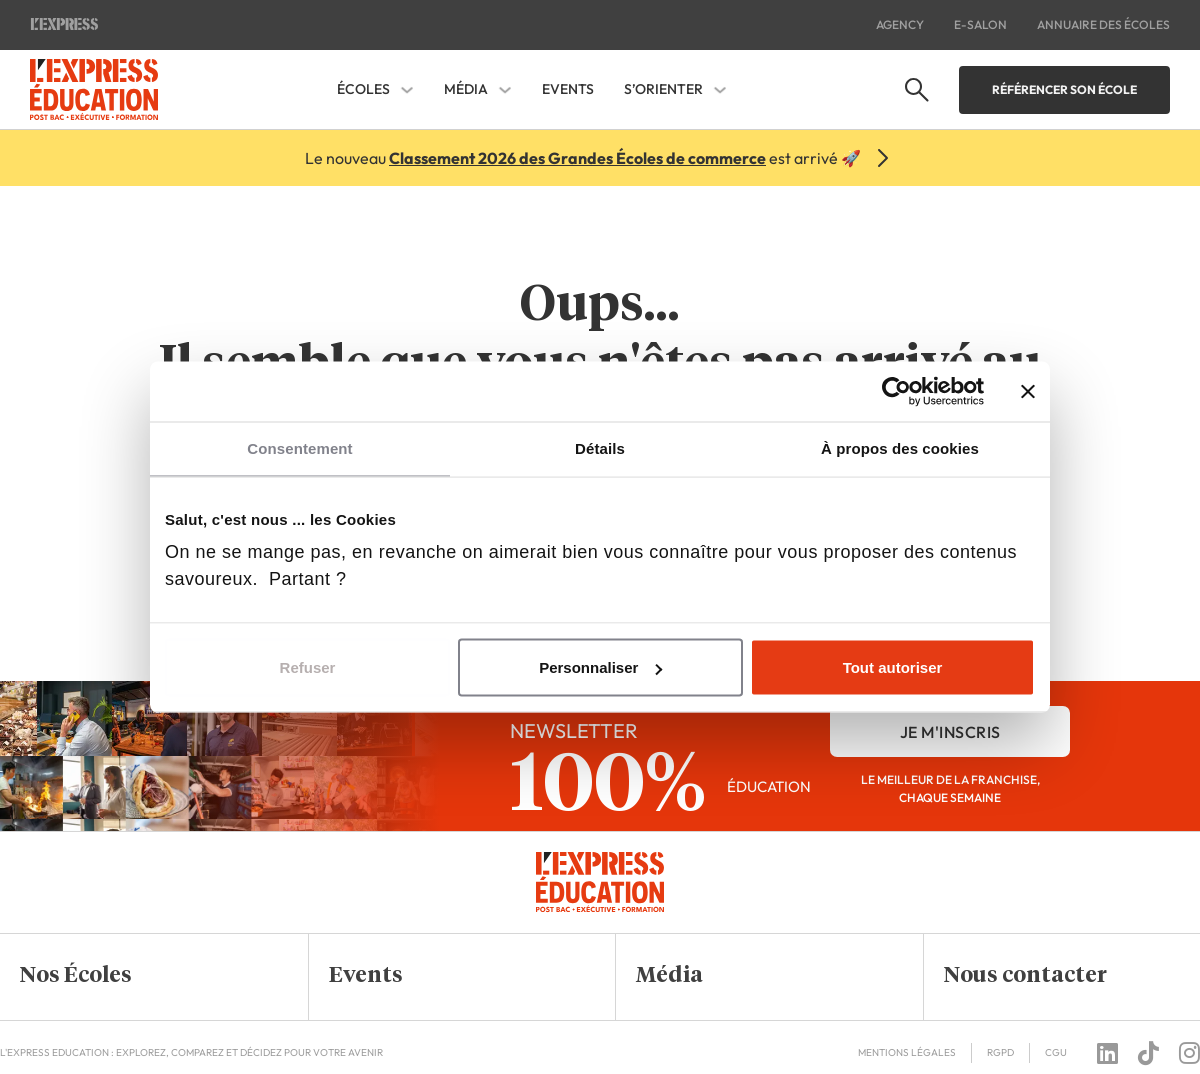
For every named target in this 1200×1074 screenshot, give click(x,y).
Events (568, 89)
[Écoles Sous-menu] (407, 90)
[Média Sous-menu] (505, 90)
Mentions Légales (907, 1052)
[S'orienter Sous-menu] (720, 90)
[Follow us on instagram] (1189, 1053)
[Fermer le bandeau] (1028, 392)
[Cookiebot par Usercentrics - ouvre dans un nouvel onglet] (896, 392)
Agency (900, 24)
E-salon (980, 24)
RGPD (1000, 1052)
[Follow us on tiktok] (1148, 1053)
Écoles (363, 89)
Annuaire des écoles (1103, 24)
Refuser (308, 667)
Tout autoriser (893, 667)
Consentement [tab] (299, 448)
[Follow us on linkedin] (1107, 1053)
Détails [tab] (600, 448)
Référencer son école (1064, 89)
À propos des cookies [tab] (900, 448)
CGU (1056, 1052)
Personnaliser (600, 667)
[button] (139, 977)
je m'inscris (950, 732)
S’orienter (663, 89)
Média (466, 89)
